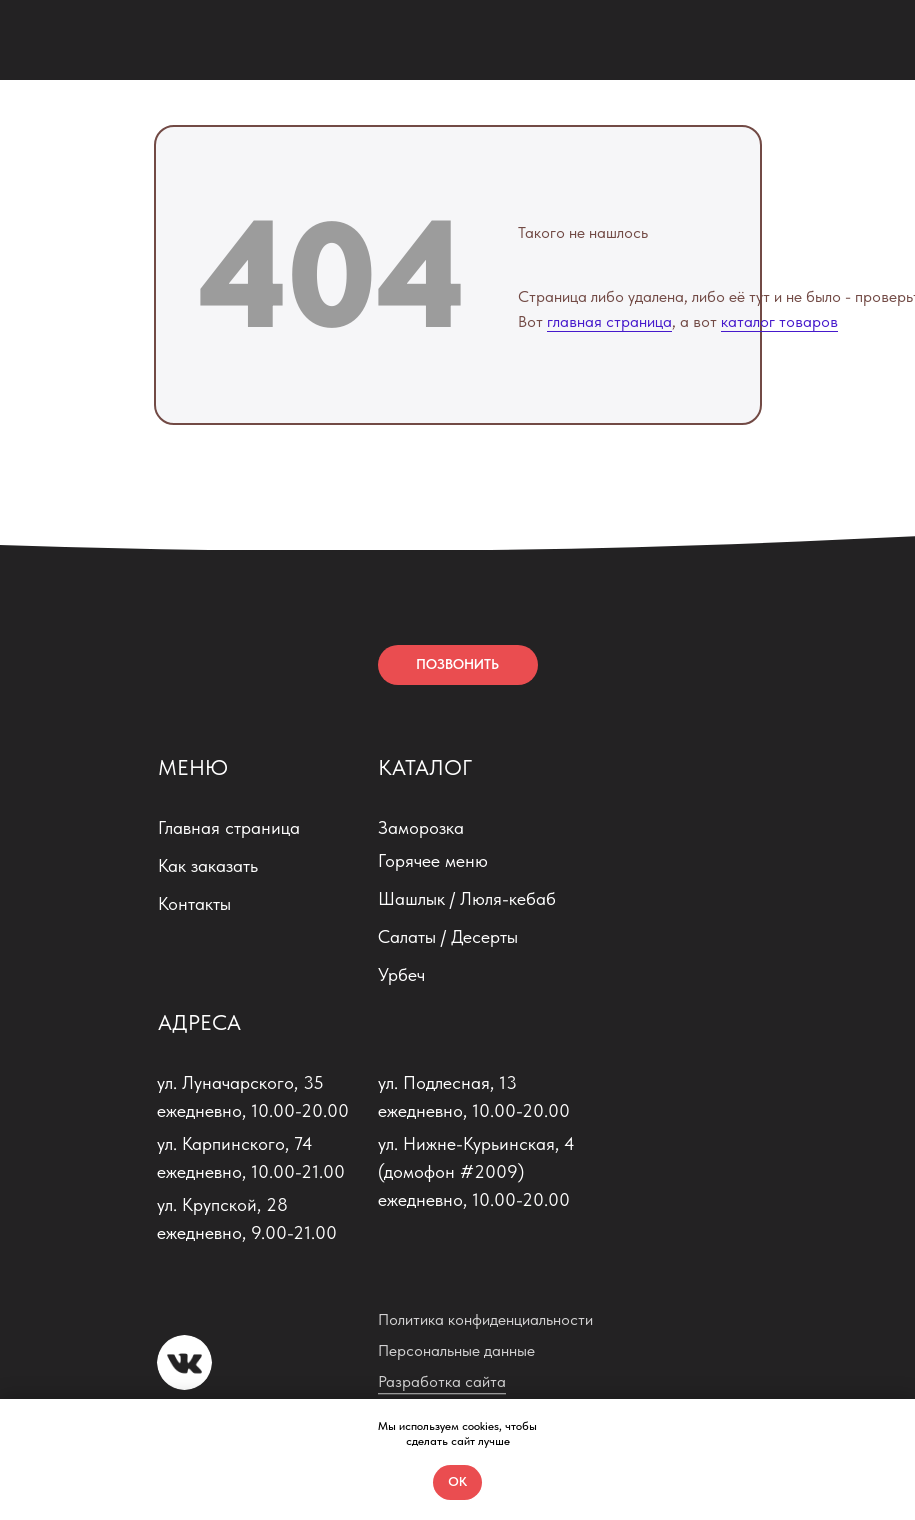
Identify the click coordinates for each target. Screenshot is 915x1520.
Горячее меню (433, 860)
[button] (458, 665)
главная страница (609, 321)
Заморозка (421, 827)
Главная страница (229, 827)
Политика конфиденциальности (485, 1319)
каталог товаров (779, 321)
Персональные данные (456, 1350)
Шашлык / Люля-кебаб (467, 898)
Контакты (194, 903)
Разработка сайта (442, 1381)
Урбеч (401, 974)
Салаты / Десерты (448, 936)
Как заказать (208, 865)
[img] (50, 40)
